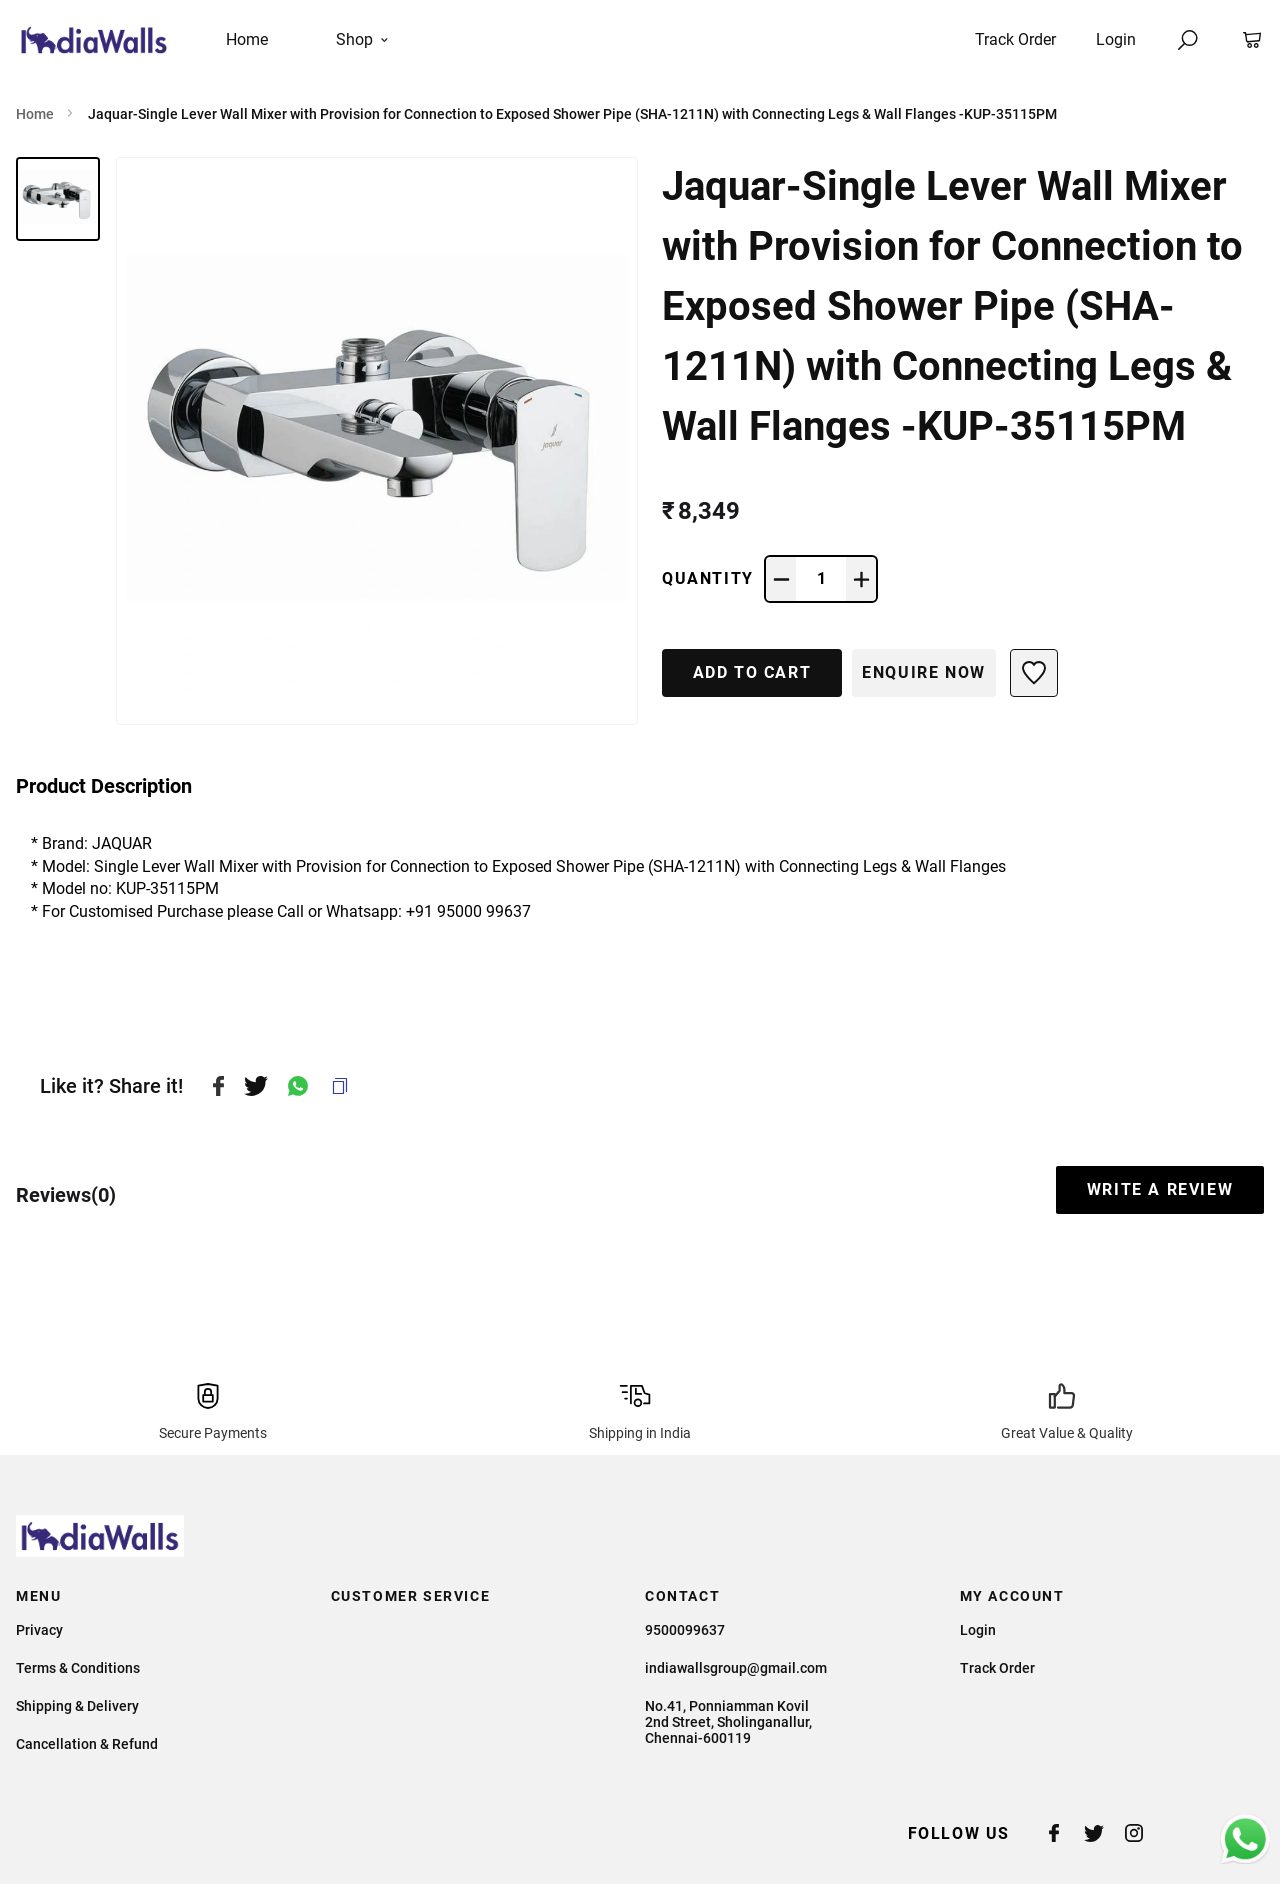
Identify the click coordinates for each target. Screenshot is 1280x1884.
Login (1116, 39)
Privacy (39, 1630)
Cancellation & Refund (87, 1744)
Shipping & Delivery (77, 1706)
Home (35, 114)
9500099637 (685, 1630)
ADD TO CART (752, 672)
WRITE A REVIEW (1160, 1189)
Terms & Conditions (78, 1668)
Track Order (1015, 39)
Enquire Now (924, 672)
